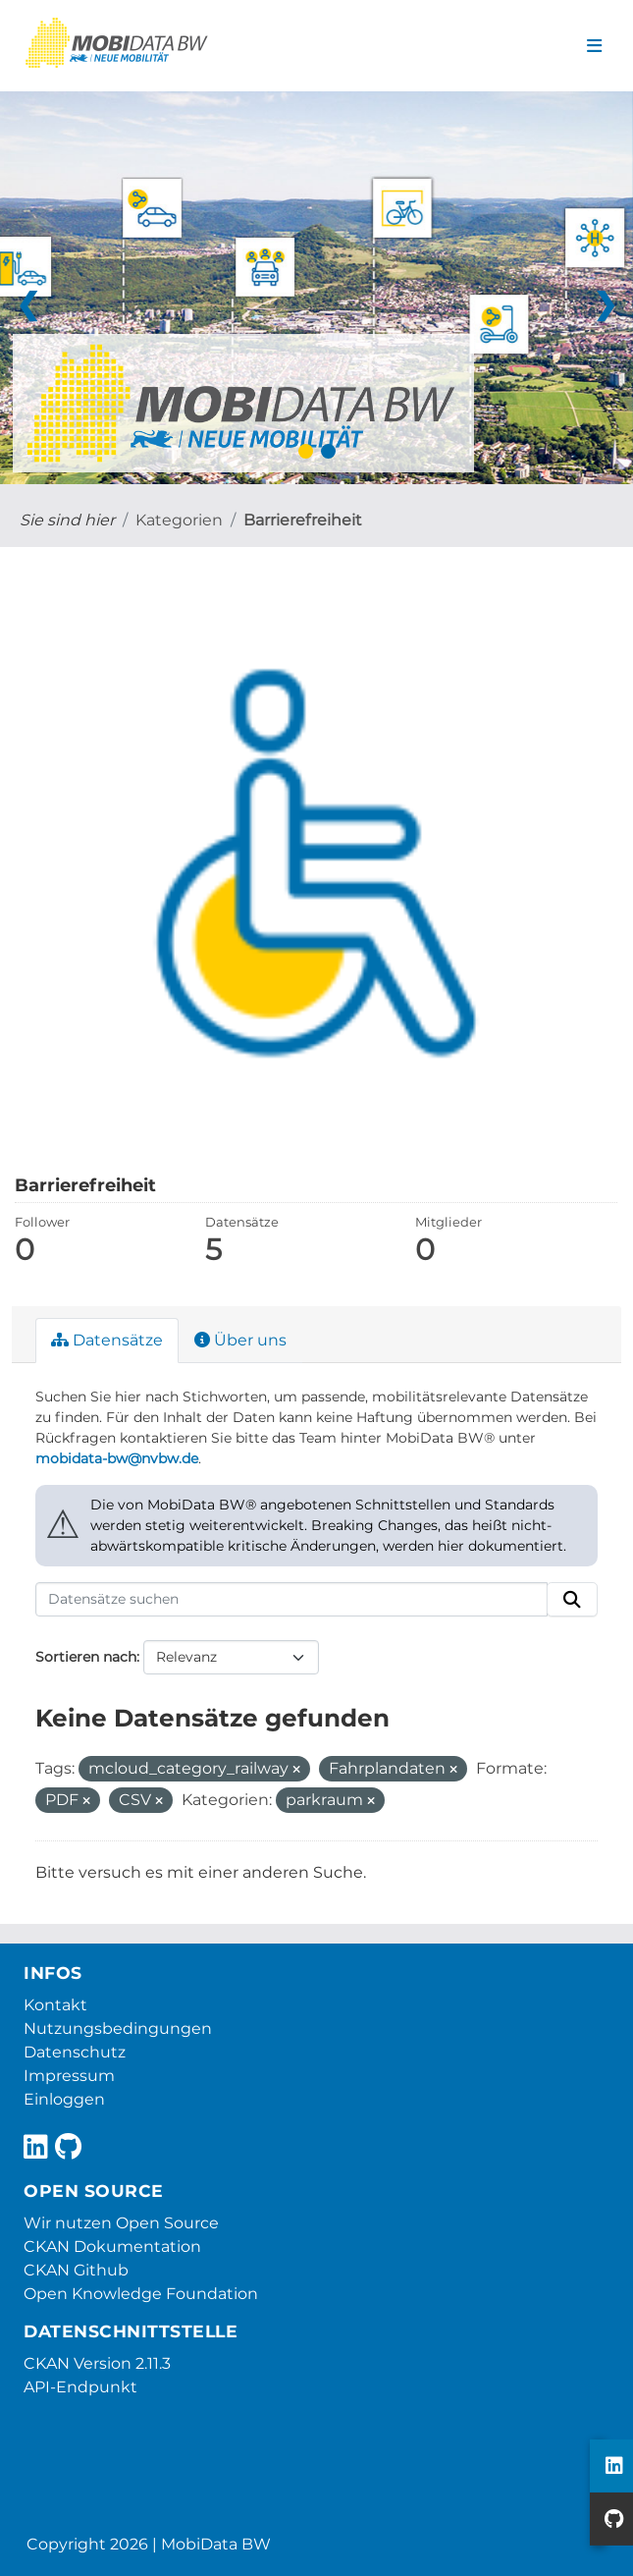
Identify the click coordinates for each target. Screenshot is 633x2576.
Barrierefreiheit (302, 520)
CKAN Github (76, 2270)
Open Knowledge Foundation (141, 2293)
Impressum (69, 2075)
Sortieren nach (85, 1657)
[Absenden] (572, 1599)
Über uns (240, 1340)
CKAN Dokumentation (112, 2246)
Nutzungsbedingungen (118, 2028)
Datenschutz (75, 2052)
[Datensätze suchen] (291, 1599)
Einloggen (64, 2099)
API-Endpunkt (80, 2387)
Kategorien (179, 520)
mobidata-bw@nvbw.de (116, 1458)
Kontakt (55, 2005)
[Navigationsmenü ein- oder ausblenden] (594, 46)
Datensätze (107, 1340)
